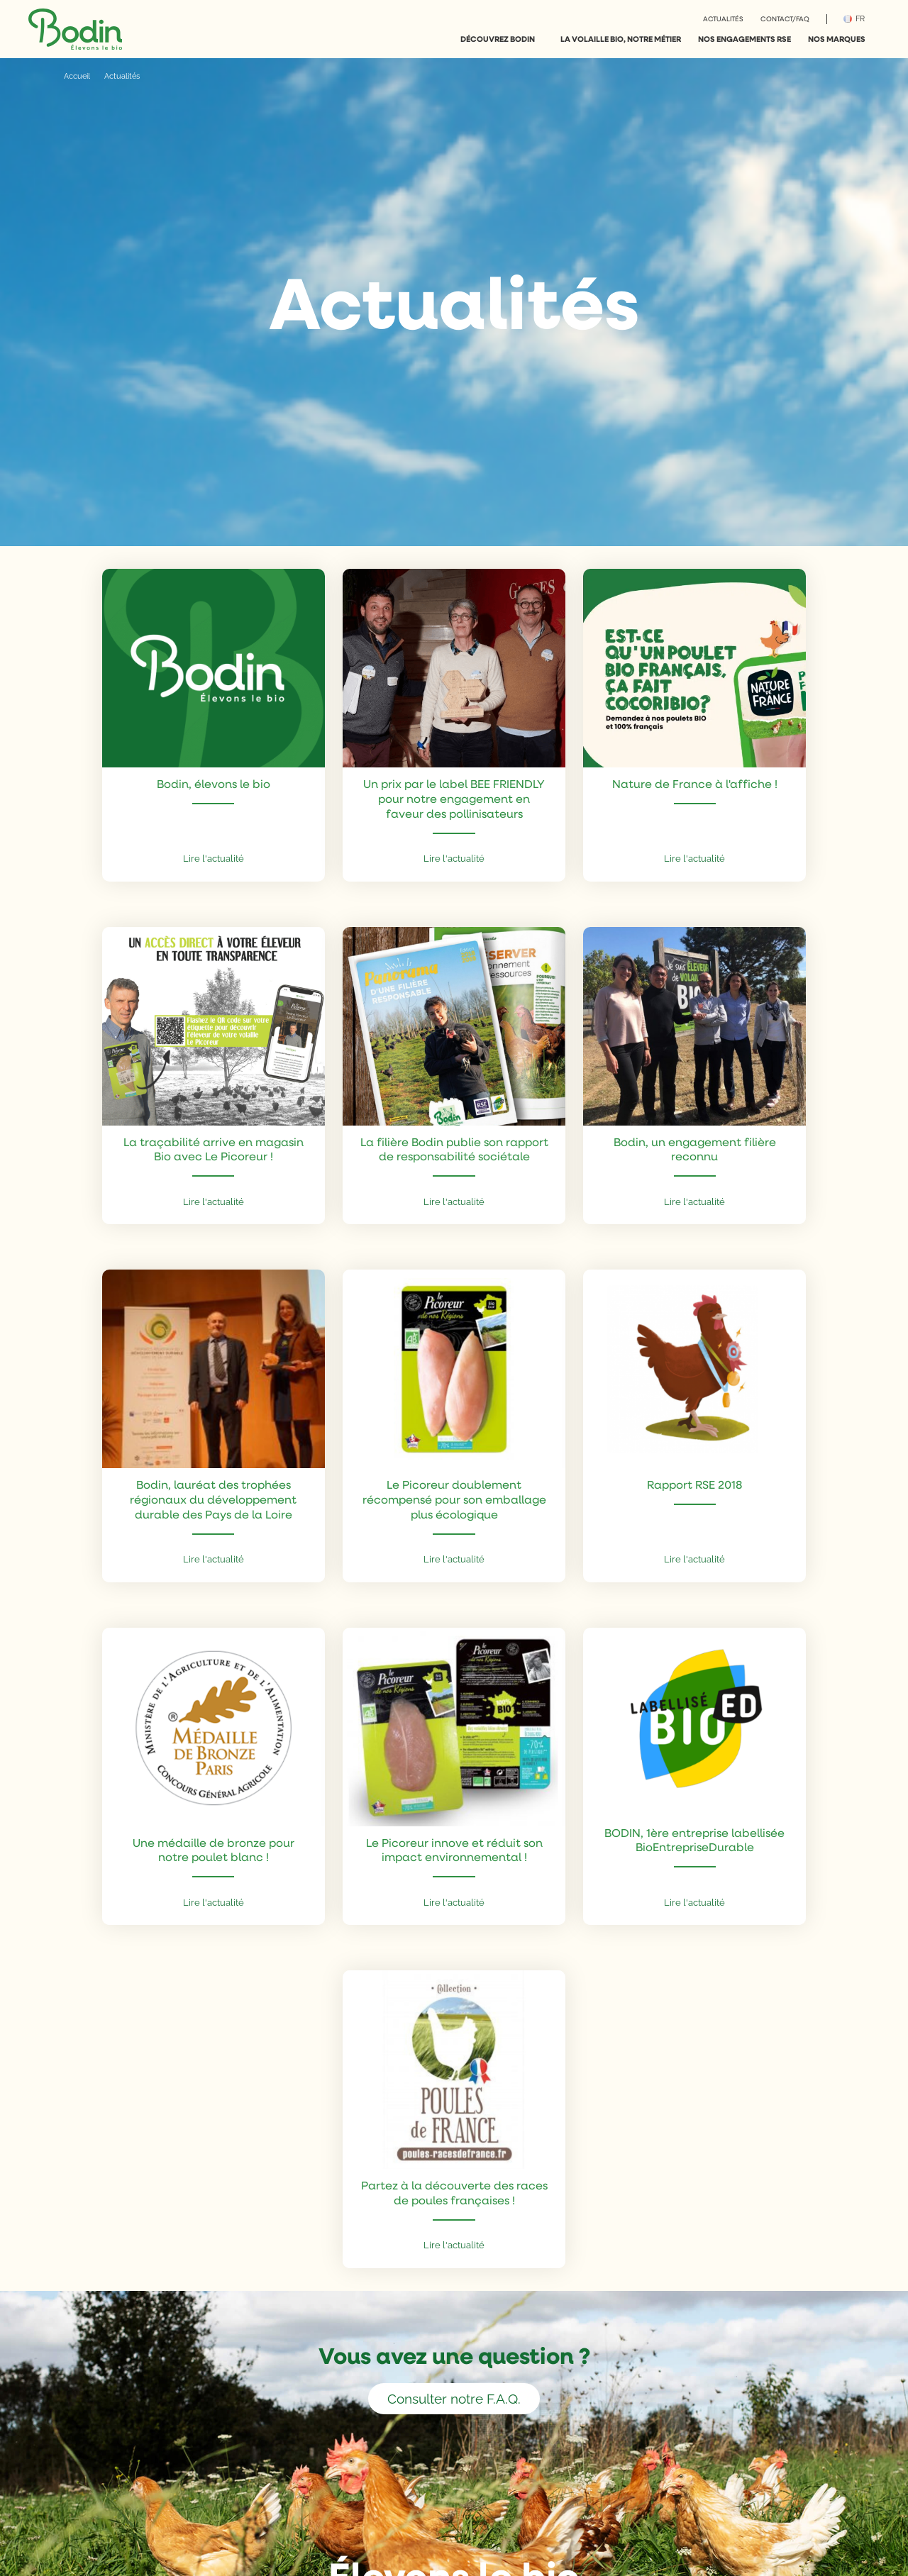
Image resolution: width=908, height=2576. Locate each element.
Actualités (723, 18)
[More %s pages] (542, 39)
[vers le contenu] (454, 506)
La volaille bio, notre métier (620, 38)
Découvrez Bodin (497, 38)
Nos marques (836, 38)
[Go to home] (75, 29)
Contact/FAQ (784, 18)
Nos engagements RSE (744, 38)
